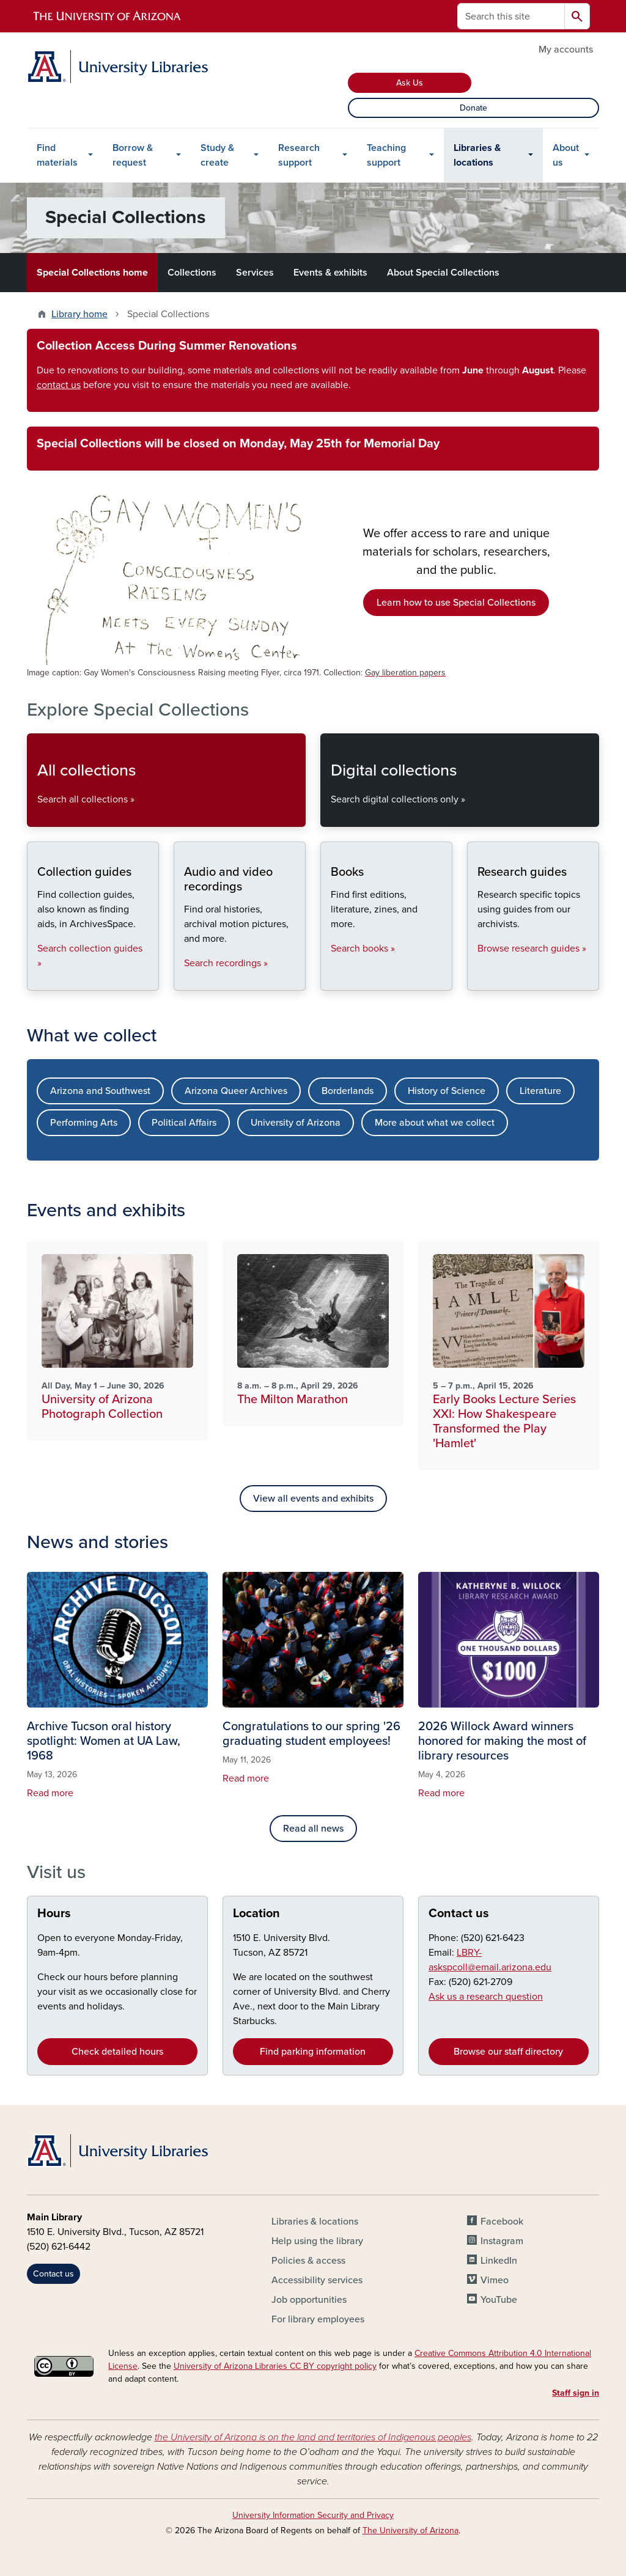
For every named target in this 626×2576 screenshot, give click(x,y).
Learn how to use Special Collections (456, 602)
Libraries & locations (477, 155)
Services (255, 272)
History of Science (446, 1091)
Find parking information (313, 2052)
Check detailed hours (117, 2052)
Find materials (57, 155)
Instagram (502, 2241)
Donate (473, 108)
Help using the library (317, 2241)
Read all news (313, 1828)
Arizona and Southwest (100, 1091)
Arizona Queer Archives (236, 1091)
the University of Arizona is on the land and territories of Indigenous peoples (313, 2437)
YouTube (499, 2300)
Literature (540, 1091)
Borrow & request (132, 155)
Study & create (217, 155)
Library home (79, 314)
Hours (54, 1913)
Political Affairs (184, 1123)
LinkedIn (499, 2261)
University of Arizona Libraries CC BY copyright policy (275, 2366)
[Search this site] (511, 16)
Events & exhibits (330, 272)
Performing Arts (83, 1123)
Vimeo (495, 2280)
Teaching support (386, 155)
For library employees (317, 2319)
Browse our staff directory (508, 2052)
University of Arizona (296, 1123)
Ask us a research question (486, 1997)
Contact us (459, 1913)
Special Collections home (92, 272)
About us (566, 155)
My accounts (566, 49)
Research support (299, 155)
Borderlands (348, 1091)
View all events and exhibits (313, 1498)
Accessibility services (317, 2280)
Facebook (502, 2221)
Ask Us (409, 83)
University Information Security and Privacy (313, 2515)
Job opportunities (309, 2300)
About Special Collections (443, 272)
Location (256, 1913)
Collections (192, 272)
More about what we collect (435, 1123)
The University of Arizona (410, 2530)
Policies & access (308, 2261)
